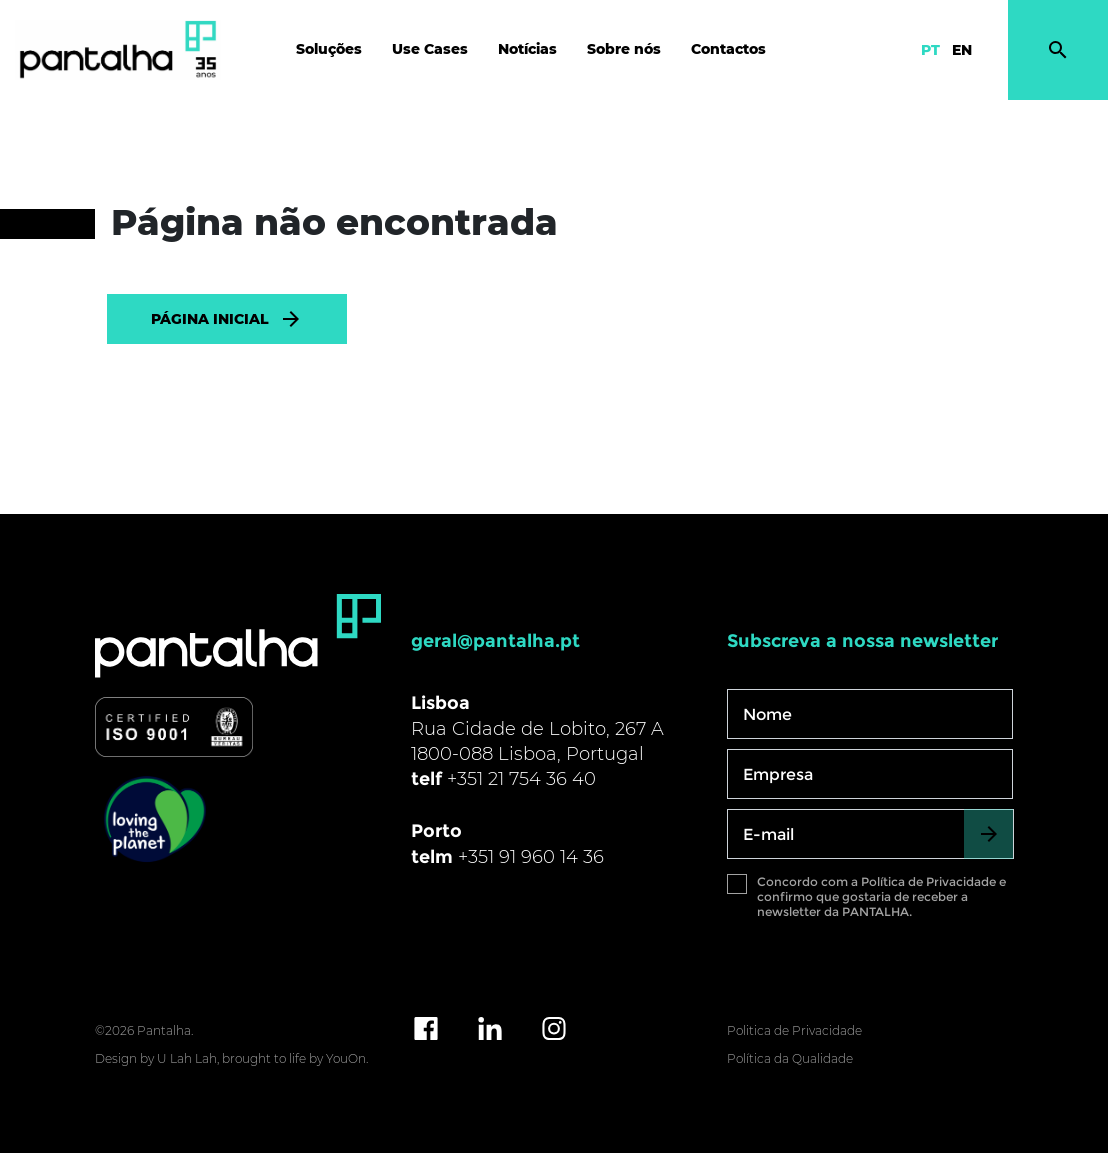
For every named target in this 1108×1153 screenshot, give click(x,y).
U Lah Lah (187, 1058)
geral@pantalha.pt (495, 641)
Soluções (329, 49)
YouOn (346, 1058)
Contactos (728, 49)
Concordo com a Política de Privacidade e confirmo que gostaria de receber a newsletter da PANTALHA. (881, 896)
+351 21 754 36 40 (521, 779)
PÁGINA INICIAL (227, 319)
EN (962, 50)
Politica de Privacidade (794, 1030)
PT (930, 50)
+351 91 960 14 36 (531, 857)
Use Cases (430, 49)
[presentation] (879, 973)
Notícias (527, 49)
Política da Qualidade (790, 1058)
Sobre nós (624, 49)
